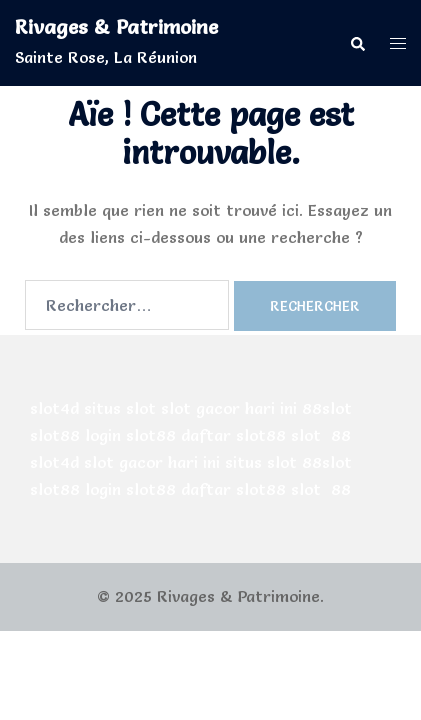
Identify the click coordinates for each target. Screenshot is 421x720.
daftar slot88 (233, 435)
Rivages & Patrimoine (116, 27)
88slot (327, 408)
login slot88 (130, 435)
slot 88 (321, 435)
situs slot (120, 408)
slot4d (54, 408)
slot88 (55, 435)
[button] (357, 42)
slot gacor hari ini (229, 408)
